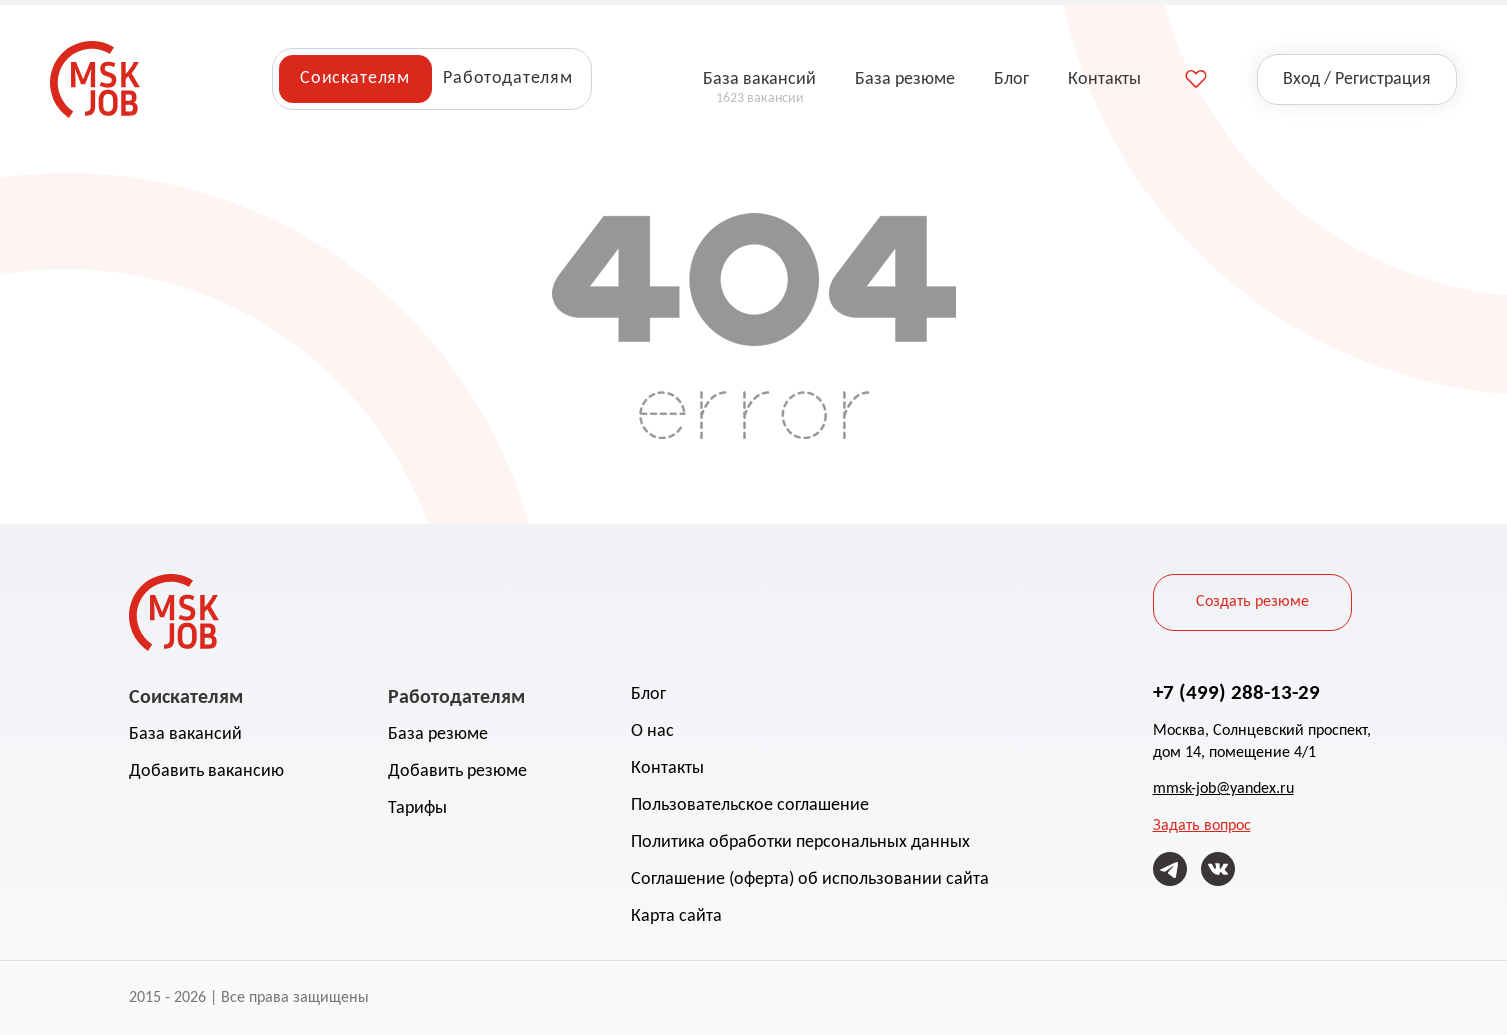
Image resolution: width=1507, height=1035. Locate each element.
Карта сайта (676, 916)
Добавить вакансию (206, 771)
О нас (652, 731)
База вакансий (185, 734)
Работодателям (508, 78)
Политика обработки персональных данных (800, 842)
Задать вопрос (1202, 826)
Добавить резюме (457, 771)
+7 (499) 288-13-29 (1236, 692)
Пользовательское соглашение (750, 805)
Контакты (667, 768)
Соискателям (355, 78)
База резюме (438, 734)
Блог (648, 694)
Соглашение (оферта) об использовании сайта (810, 879)
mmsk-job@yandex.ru (1223, 789)
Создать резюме (1252, 602)
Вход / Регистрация (1357, 79)
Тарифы (417, 808)
